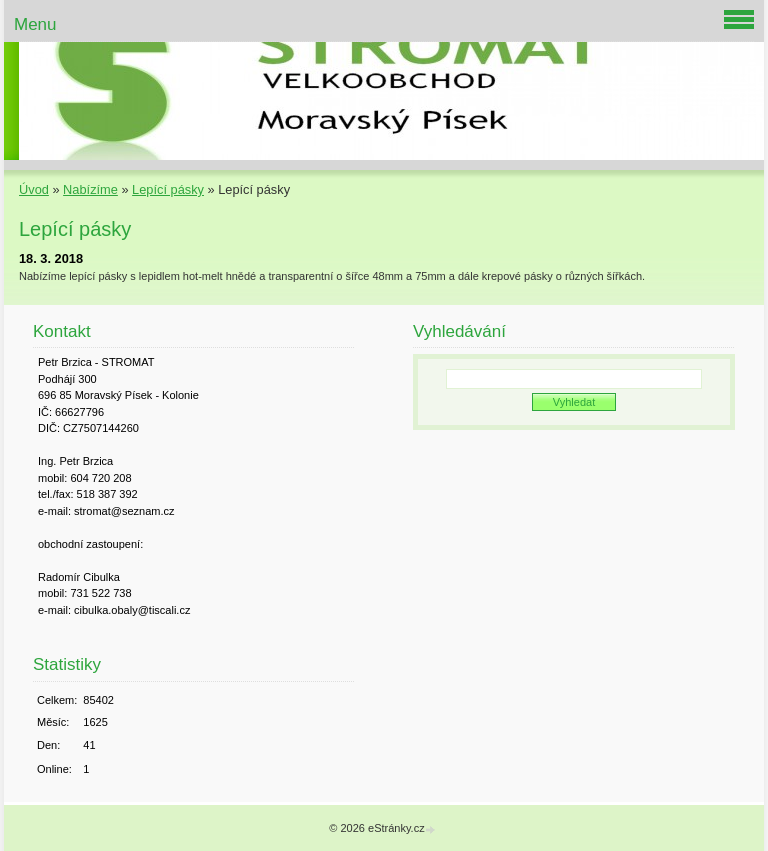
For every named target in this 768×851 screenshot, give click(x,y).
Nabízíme (90, 189)
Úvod (34, 189)
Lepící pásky (168, 189)
